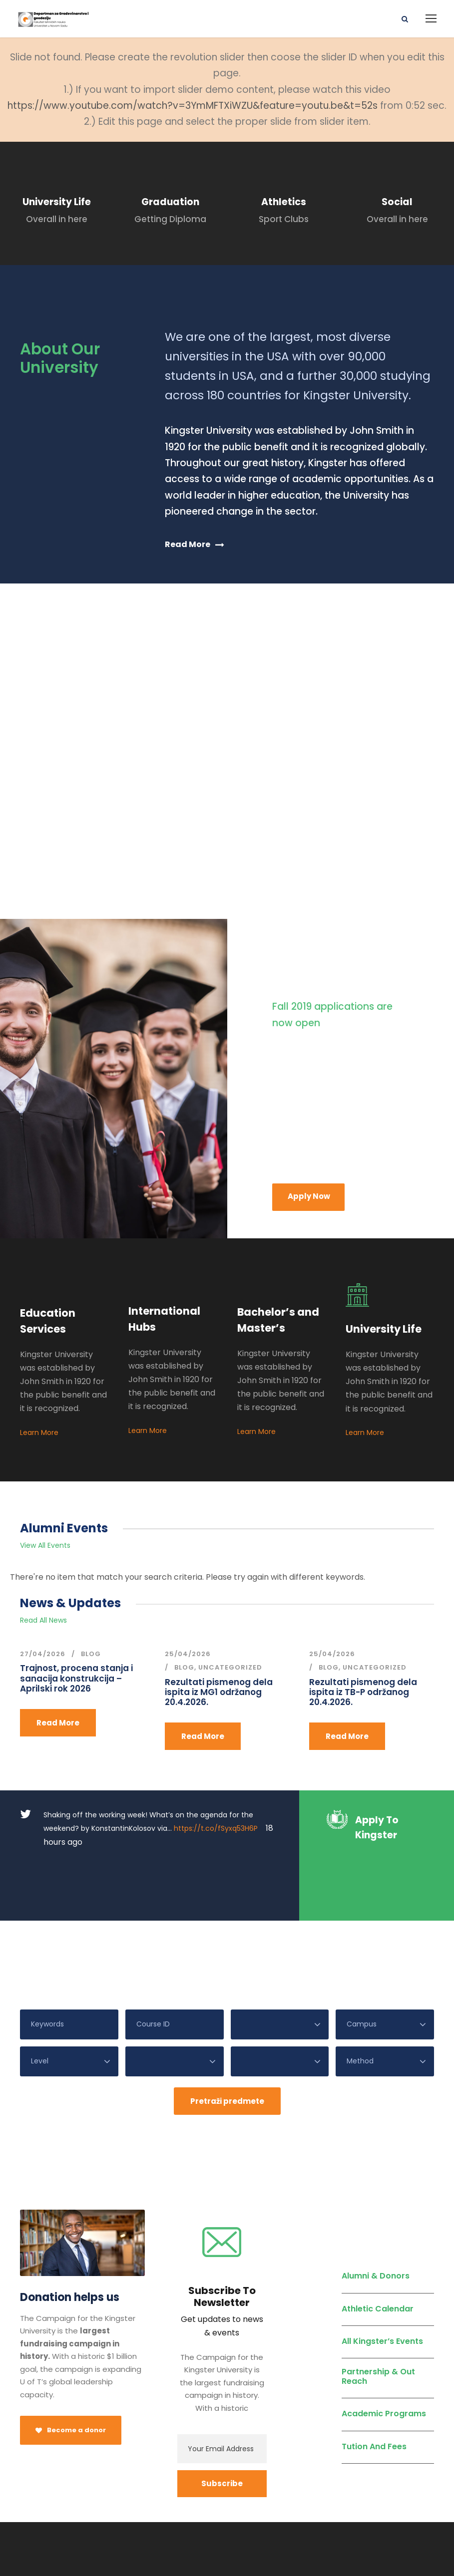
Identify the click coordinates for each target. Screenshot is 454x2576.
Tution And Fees (374, 2393)
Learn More (39, 1432)
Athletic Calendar (378, 2256)
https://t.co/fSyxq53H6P (216, 1828)
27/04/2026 (42, 1654)
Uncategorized (230, 1667)
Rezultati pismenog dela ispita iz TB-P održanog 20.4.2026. (363, 1692)
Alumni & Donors (376, 2223)
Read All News (43, 1620)
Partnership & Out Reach (378, 2323)
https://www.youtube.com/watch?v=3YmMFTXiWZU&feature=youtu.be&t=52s (192, 105)
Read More (57, 1722)
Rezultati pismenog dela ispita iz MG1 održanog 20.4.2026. (219, 1692)
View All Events (45, 1545)
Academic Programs (384, 2361)
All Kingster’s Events (382, 2288)
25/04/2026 (188, 1654)
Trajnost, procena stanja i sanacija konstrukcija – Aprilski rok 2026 (76, 1678)
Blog (91, 1654)
